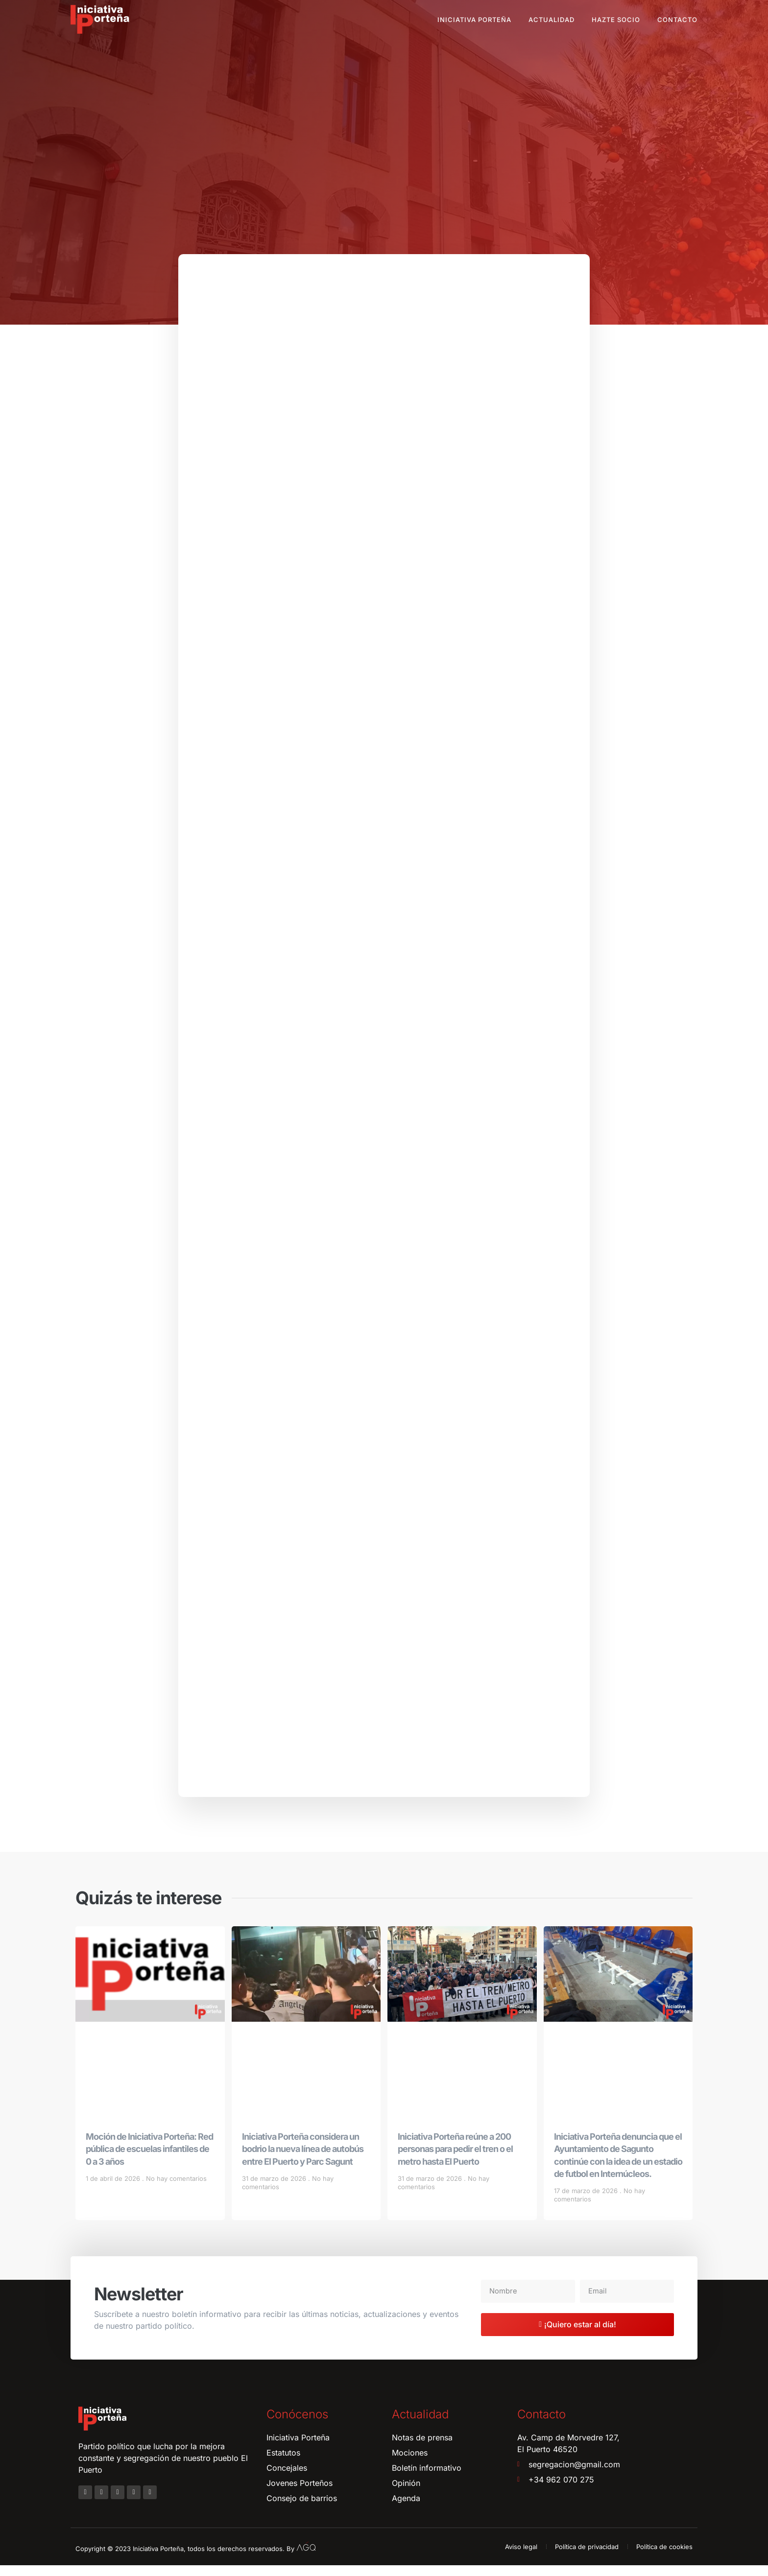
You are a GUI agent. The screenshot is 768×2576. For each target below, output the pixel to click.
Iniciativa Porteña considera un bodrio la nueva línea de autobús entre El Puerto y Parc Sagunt (302, 2159)
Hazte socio (616, 20)
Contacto (677, 20)
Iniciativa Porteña (474, 20)
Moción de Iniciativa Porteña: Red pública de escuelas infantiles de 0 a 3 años (149, 2159)
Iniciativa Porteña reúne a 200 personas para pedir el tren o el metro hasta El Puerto (455, 2159)
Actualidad (551, 20)
